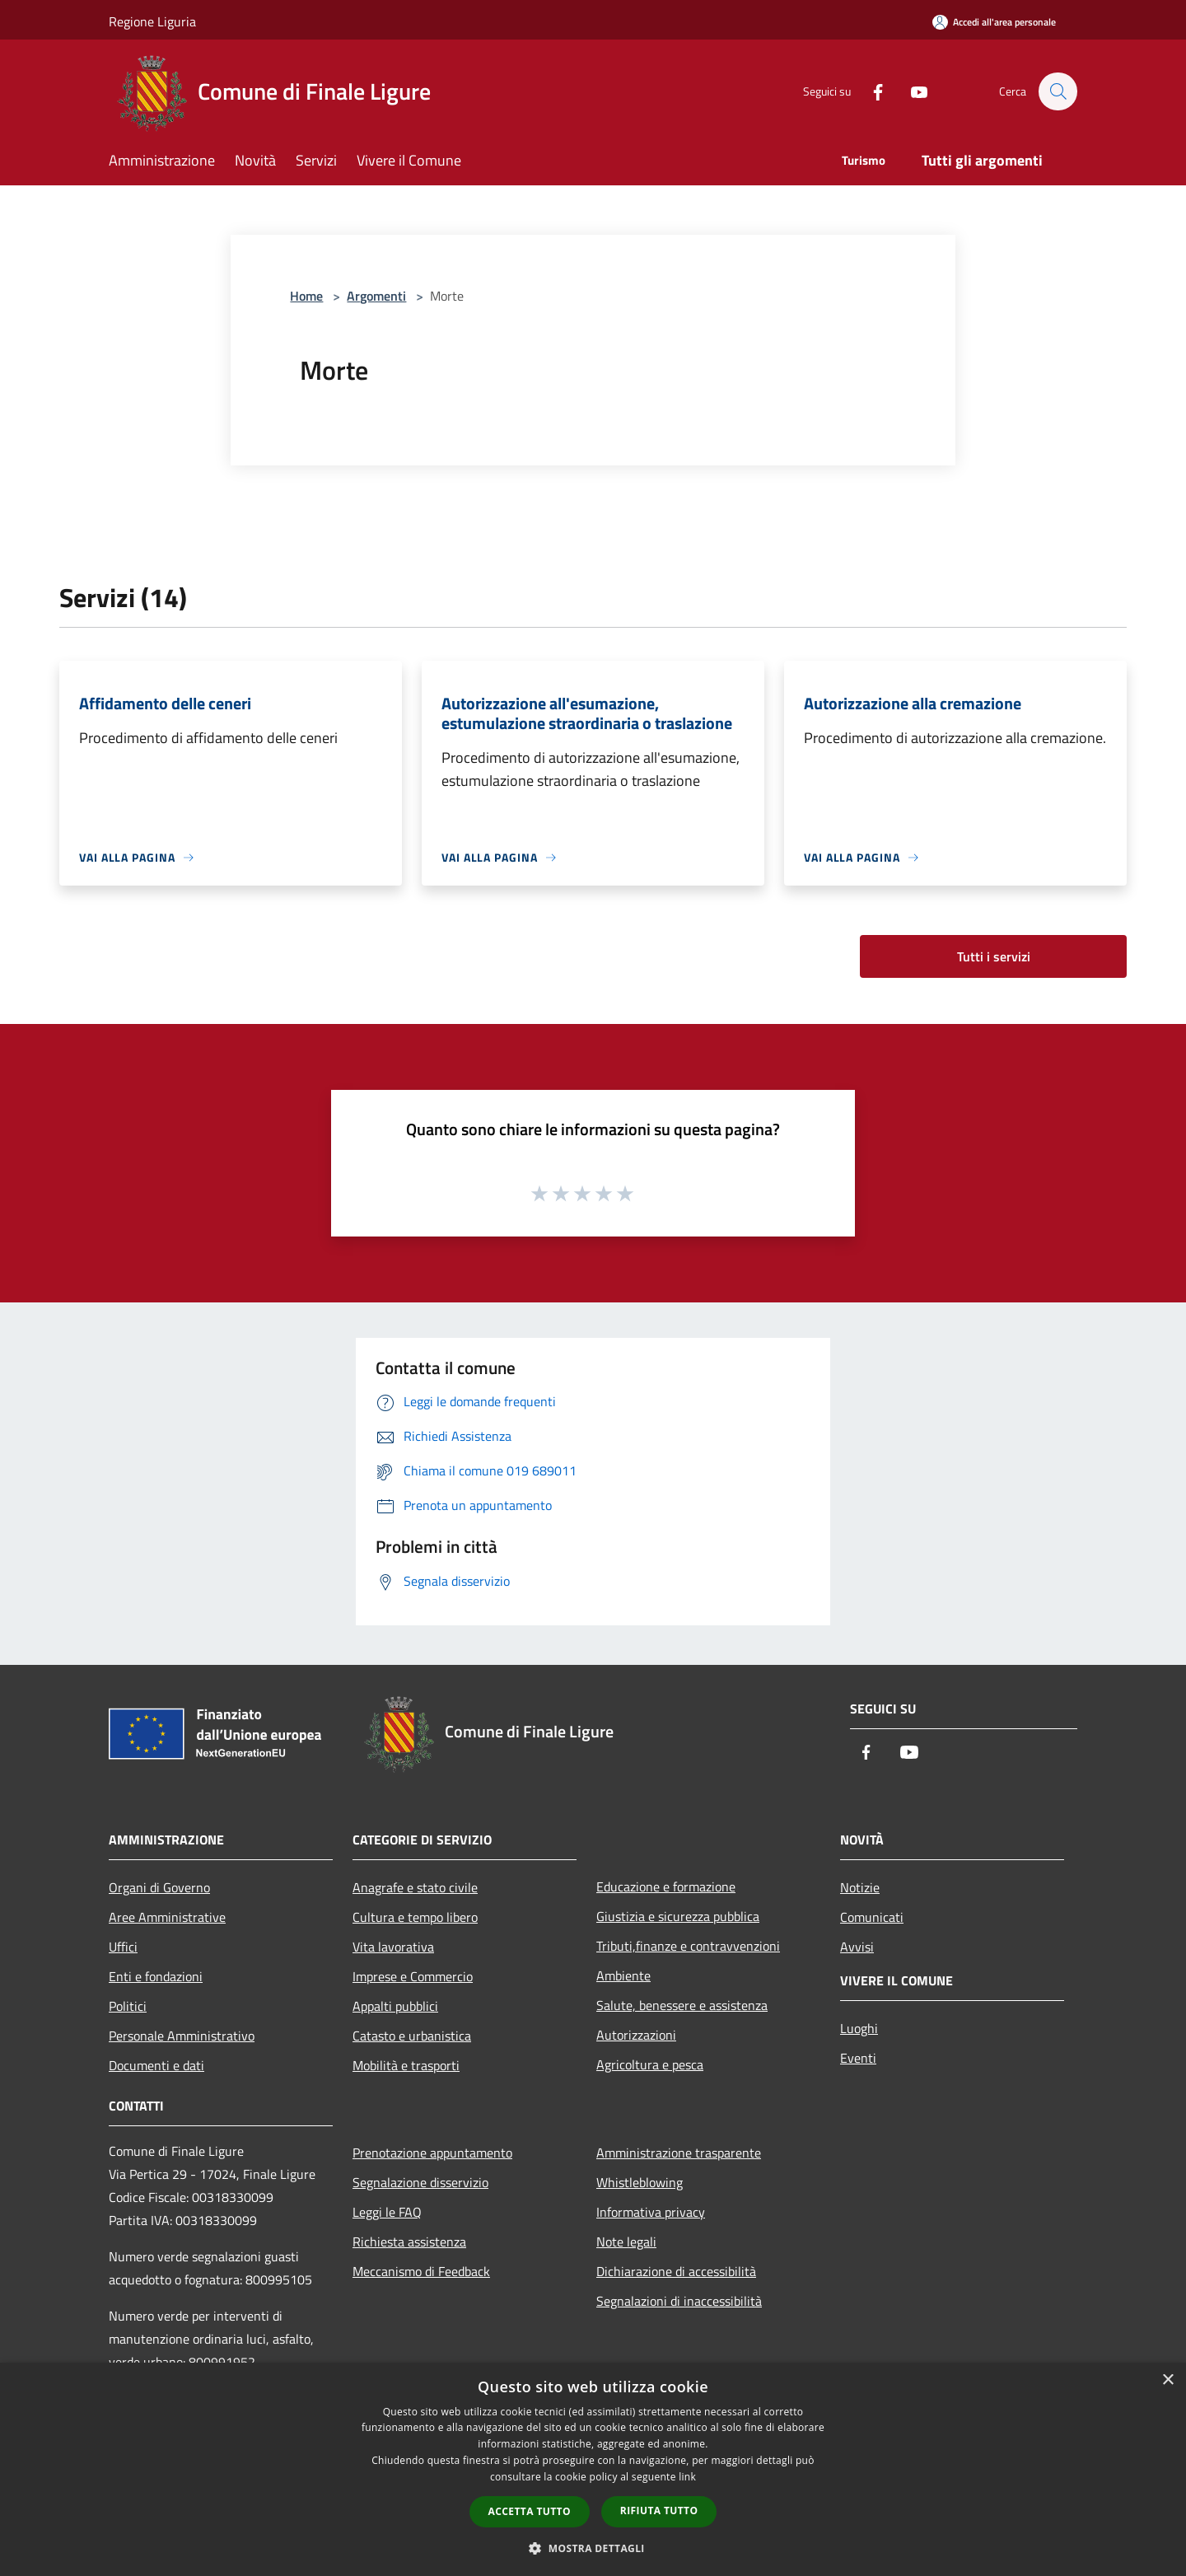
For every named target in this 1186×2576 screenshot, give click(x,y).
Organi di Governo (159, 1887)
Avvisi (857, 1947)
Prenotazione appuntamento (432, 2152)
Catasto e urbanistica (412, 2035)
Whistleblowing (639, 2182)
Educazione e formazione (665, 1886)
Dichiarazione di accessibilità (676, 2271)
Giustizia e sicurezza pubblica (677, 1916)
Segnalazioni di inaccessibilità (679, 2301)
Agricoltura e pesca (649, 2064)
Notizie (860, 1887)
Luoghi (859, 2028)
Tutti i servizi (993, 956)
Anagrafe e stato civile (415, 1887)
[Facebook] (869, 91)
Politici (128, 2006)
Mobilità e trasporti (406, 2065)
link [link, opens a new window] (687, 2477)
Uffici (123, 1947)
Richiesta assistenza (409, 2241)
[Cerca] (1057, 91)
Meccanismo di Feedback (421, 2271)
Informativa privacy (650, 2212)
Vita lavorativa (393, 1947)
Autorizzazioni (636, 2035)
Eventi (858, 2058)
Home (306, 296)
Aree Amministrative (167, 1917)
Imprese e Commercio (413, 1976)
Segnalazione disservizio (420, 2182)
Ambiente (623, 1975)
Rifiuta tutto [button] (659, 2511)
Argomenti (376, 296)
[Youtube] (910, 91)
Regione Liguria (152, 21)
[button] (593, 2548)
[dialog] (593, 2469)
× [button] (1167, 2380)
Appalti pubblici (395, 2006)
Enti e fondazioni (156, 1976)
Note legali (626, 2241)
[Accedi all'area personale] (994, 21)
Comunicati (872, 1917)
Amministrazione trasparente (678, 2152)
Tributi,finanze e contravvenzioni (688, 1946)
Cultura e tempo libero (415, 1917)
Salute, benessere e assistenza (682, 2005)
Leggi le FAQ (387, 2212)
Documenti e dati (156, 2065)
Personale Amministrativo (181, 2035)
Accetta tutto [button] (529, 2511)
